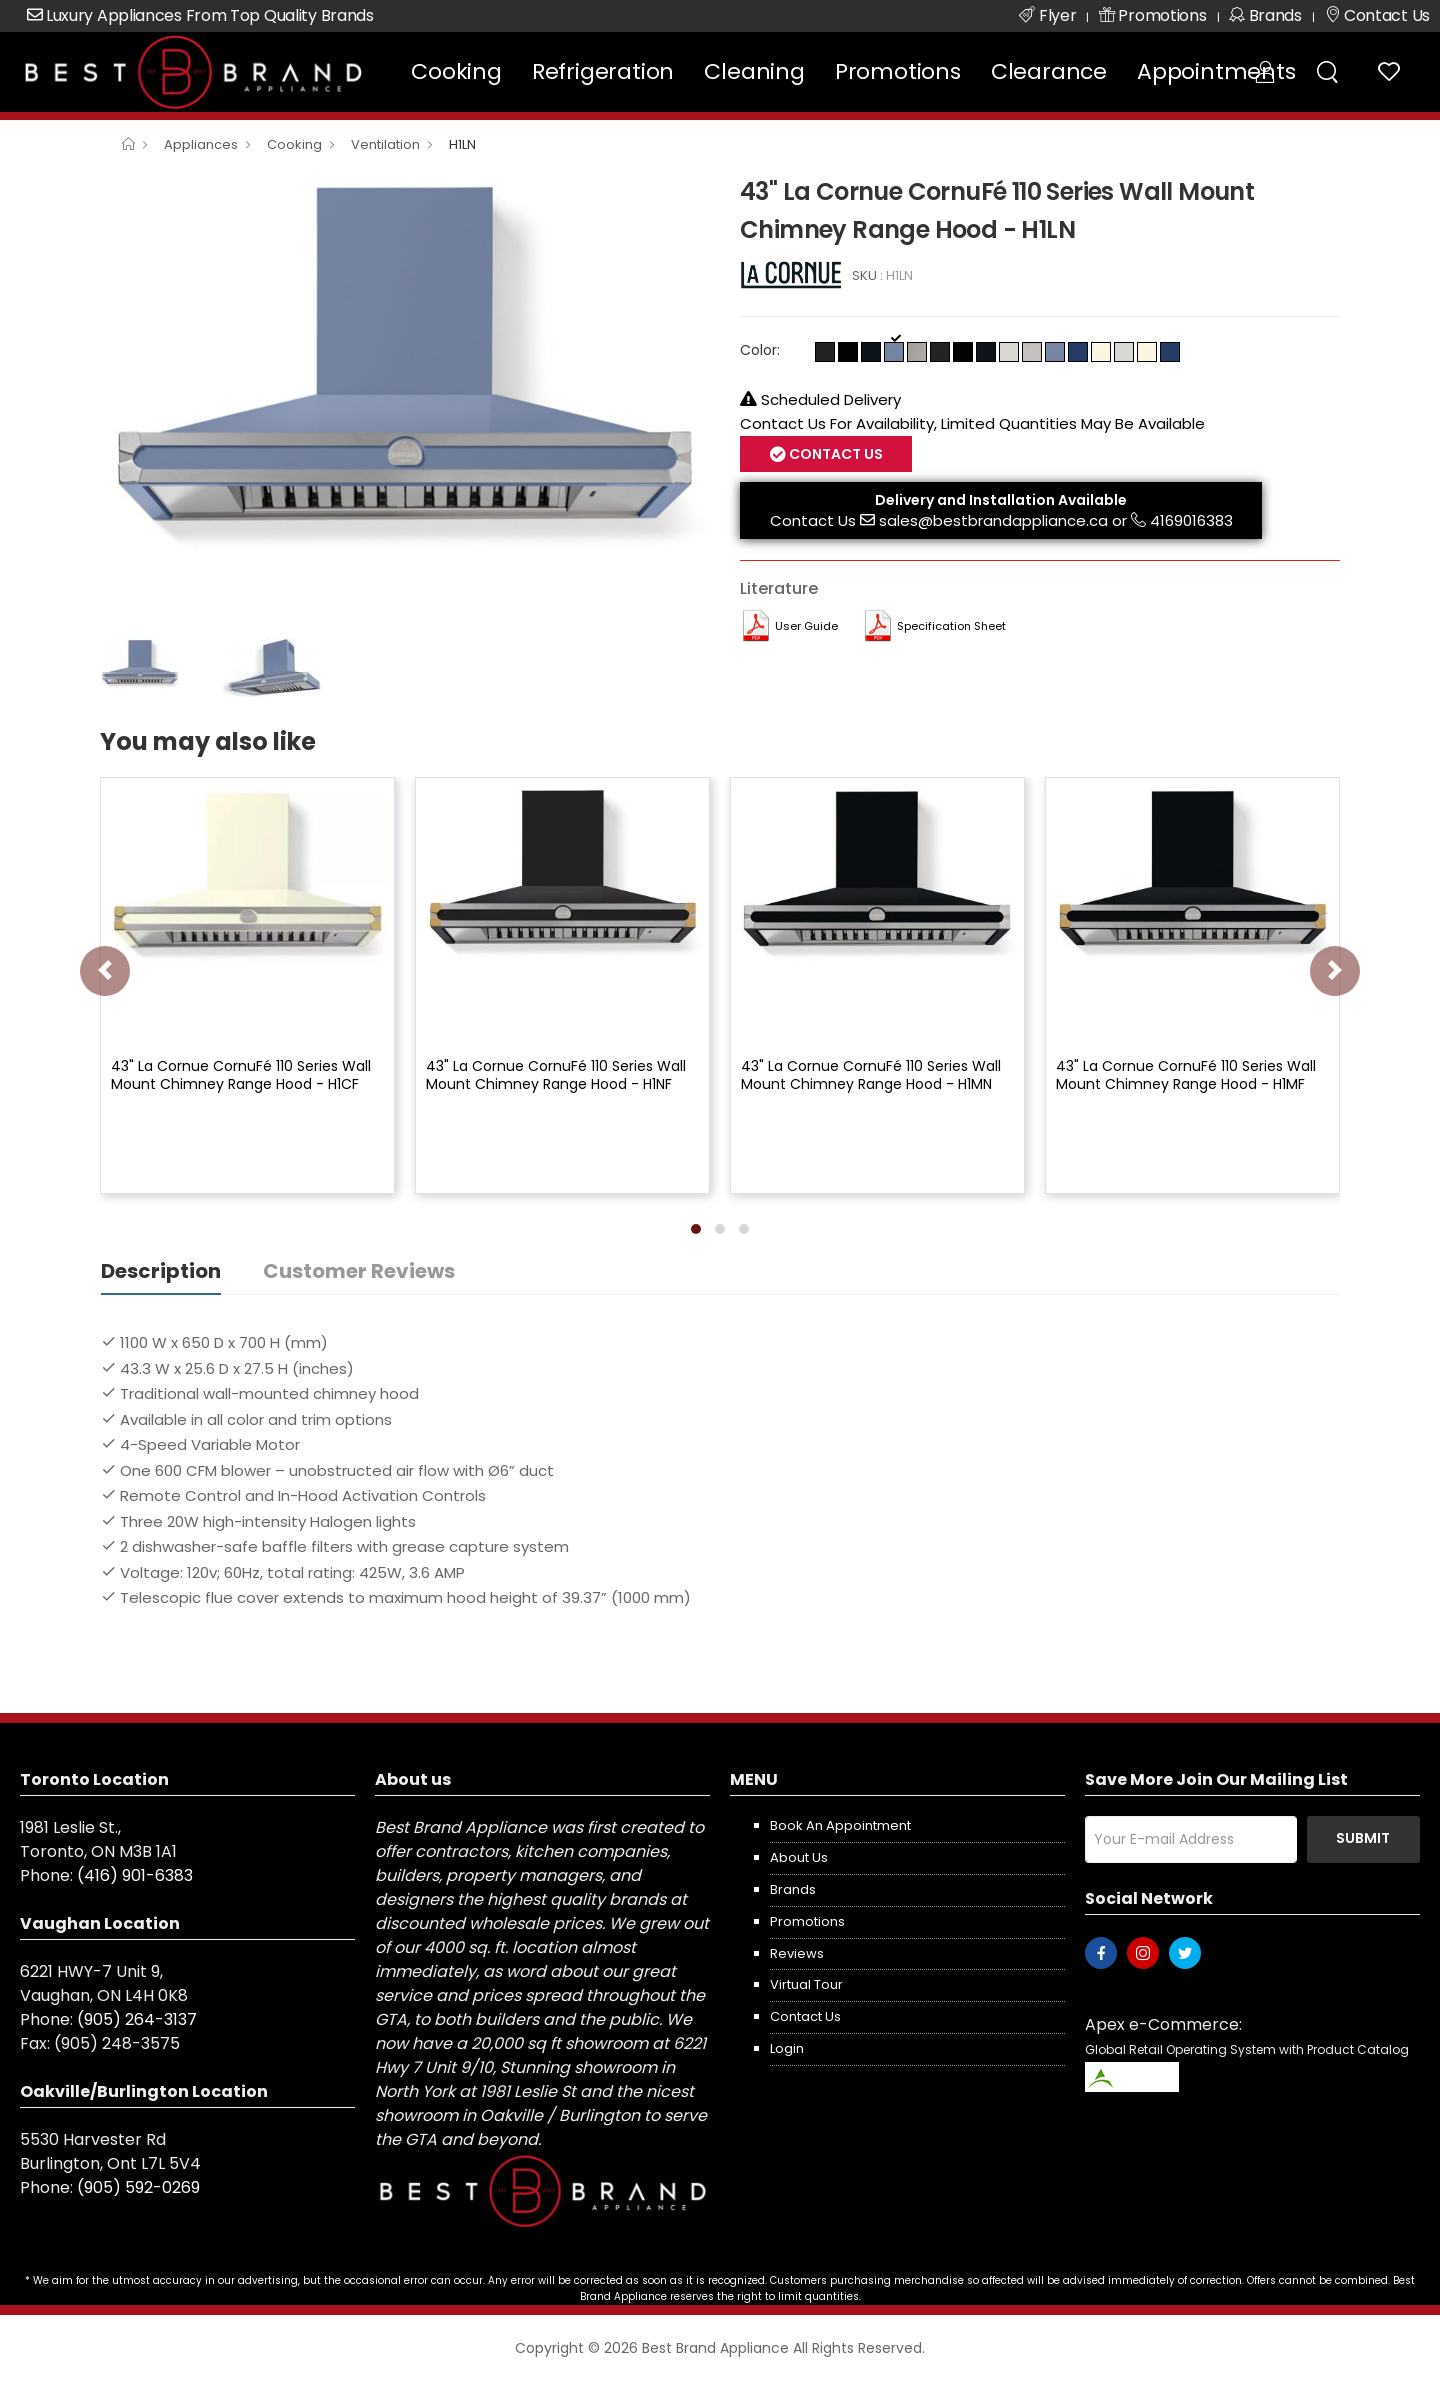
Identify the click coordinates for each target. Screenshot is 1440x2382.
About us (799, 1857)
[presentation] (105, 971)
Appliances (201, 144)
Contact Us (834, 454)
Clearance (1049, 71)
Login (787, 2048)
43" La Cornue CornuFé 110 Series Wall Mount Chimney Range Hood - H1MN (871, 1075)
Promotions (898, 71)
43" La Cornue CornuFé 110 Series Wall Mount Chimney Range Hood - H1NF (556, 1075)
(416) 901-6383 (135, 1875)
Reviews (797, 1953)
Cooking (456, 71)
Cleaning (754, 71)
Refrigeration (603, 71)
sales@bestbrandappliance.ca (993, 520)
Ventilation (385, 144)
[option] (405, 400)
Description (161, 1271)
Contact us (805, 2016)
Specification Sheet (951, 626)
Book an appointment (840, 1825)
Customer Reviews (359, 1271)
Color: (760, 350)
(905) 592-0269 (138, 2187)
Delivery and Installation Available (1001, 500)
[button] (696, 1229)
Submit (1363, 1838)
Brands (793, 1889)
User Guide (806, 626)
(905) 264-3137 (137, 2019)
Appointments (1216, 71)
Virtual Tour (806, 1984)
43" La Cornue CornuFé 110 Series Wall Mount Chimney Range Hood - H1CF (241, 1075)
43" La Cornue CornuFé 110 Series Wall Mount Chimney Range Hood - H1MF (1186, 1075)
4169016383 (1191, 520)
